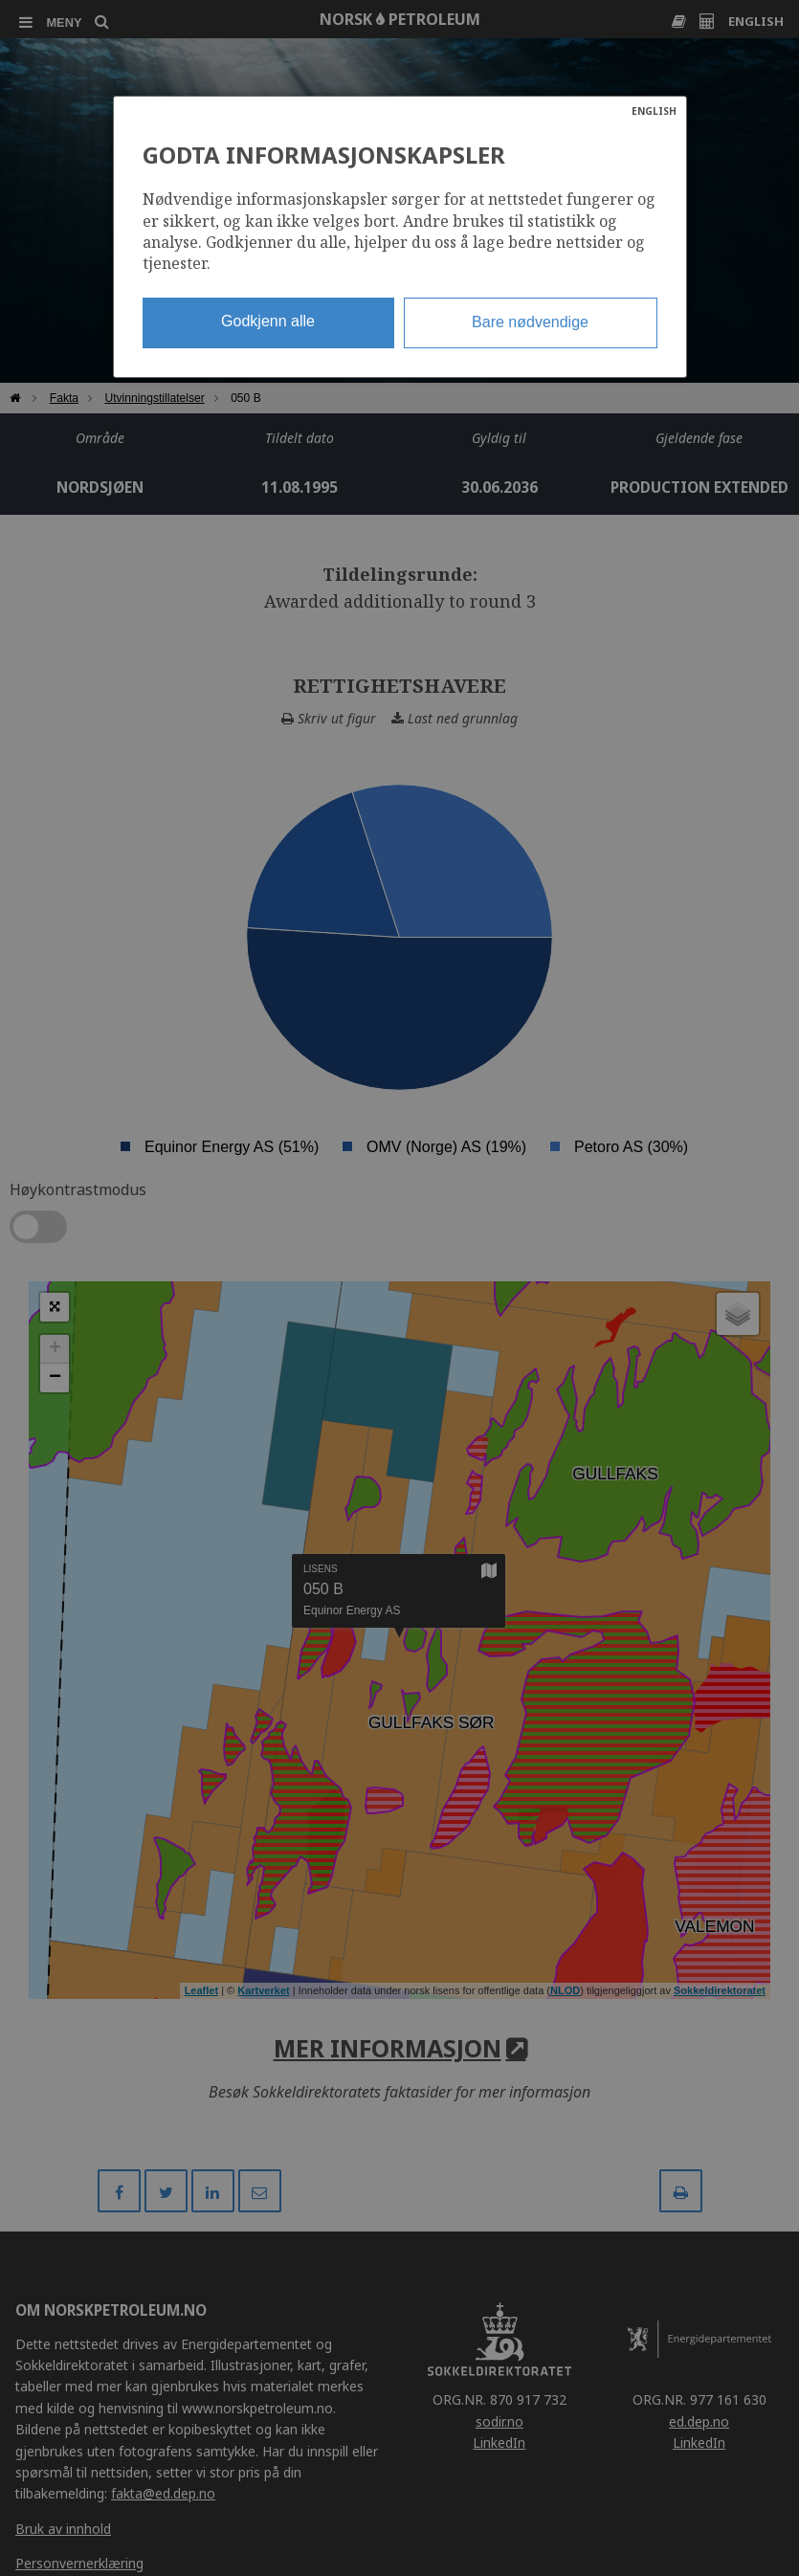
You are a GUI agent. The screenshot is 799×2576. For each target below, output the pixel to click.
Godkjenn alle (268, 321)
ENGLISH (654, 111)
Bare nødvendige (530, 322)
